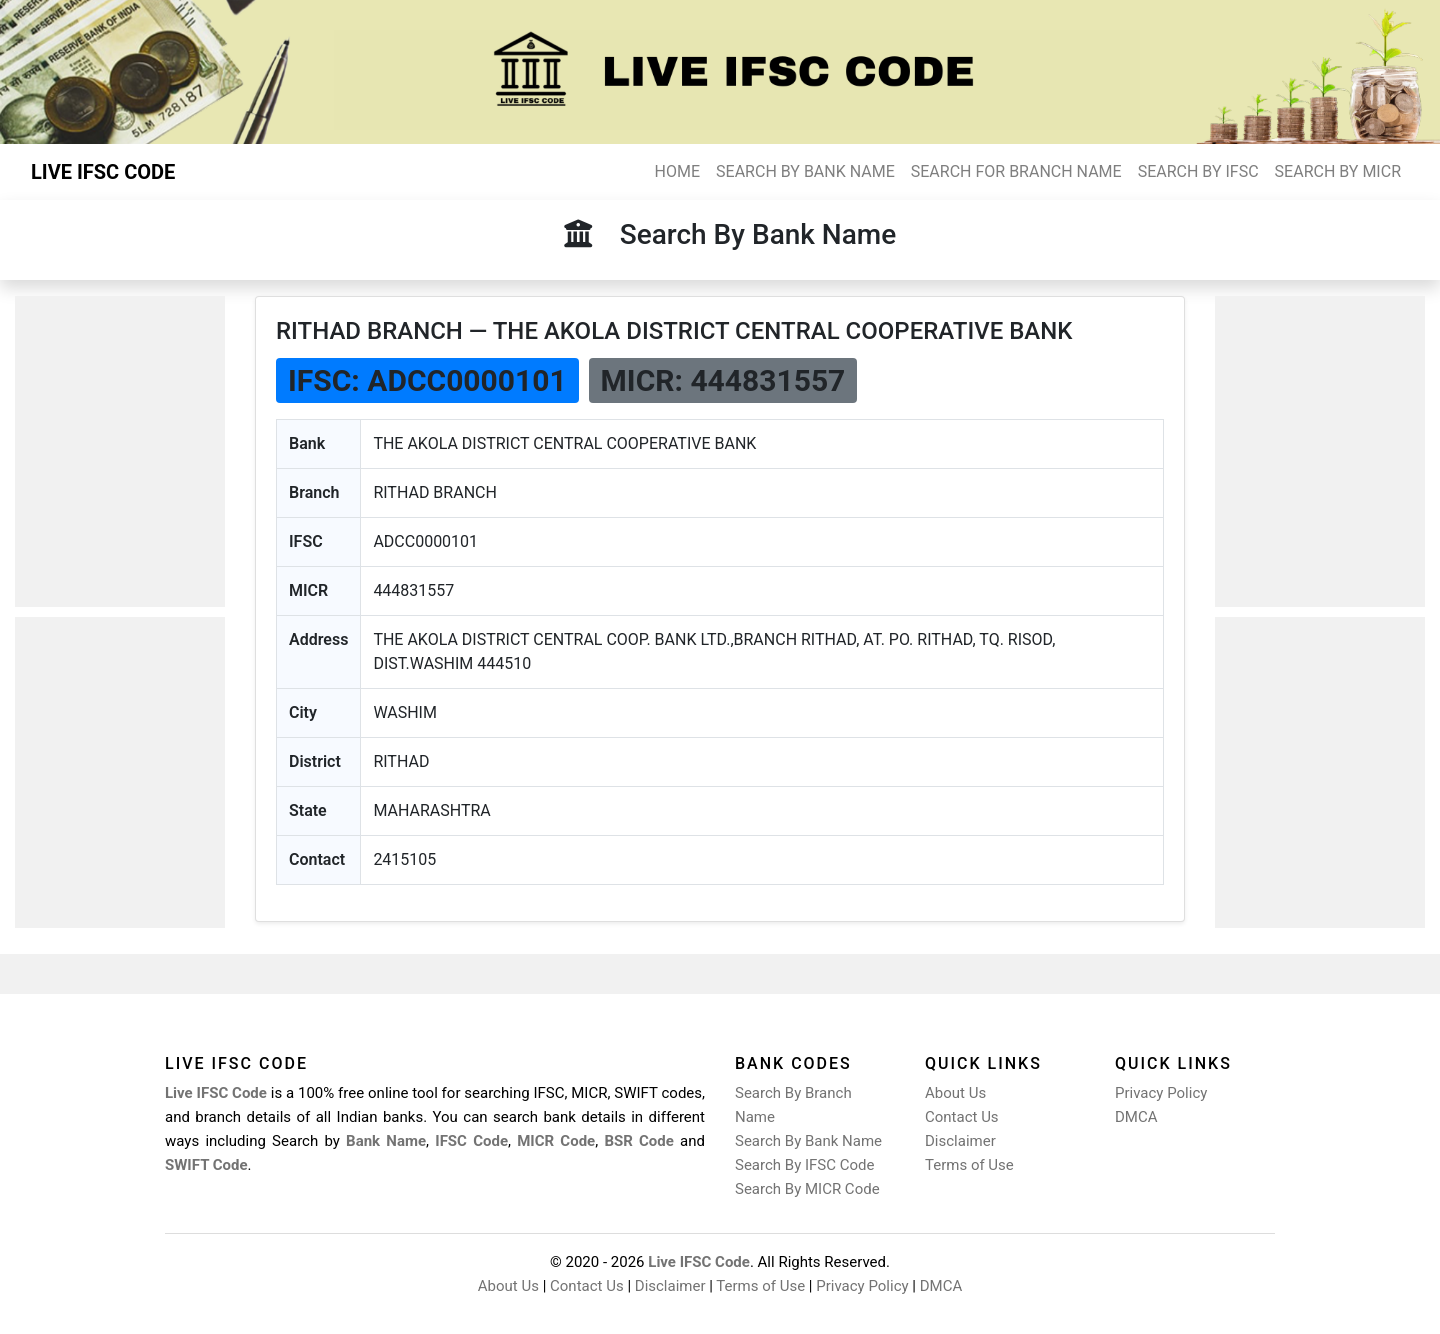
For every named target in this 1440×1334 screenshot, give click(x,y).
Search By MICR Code (807, 1189)
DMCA (1136, 1117)
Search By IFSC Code (804, 1165)
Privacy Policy (1161, 1093)
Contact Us (962, 1117)
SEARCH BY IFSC (1198, 171)
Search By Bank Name (808, 1141)
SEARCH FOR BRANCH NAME (1016, 171)
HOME (677, 171)
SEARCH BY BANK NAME (805, 171)
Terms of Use (969, 1165)
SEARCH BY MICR (1338, 171)
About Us (955, 1093)
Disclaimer (960, 1141)
